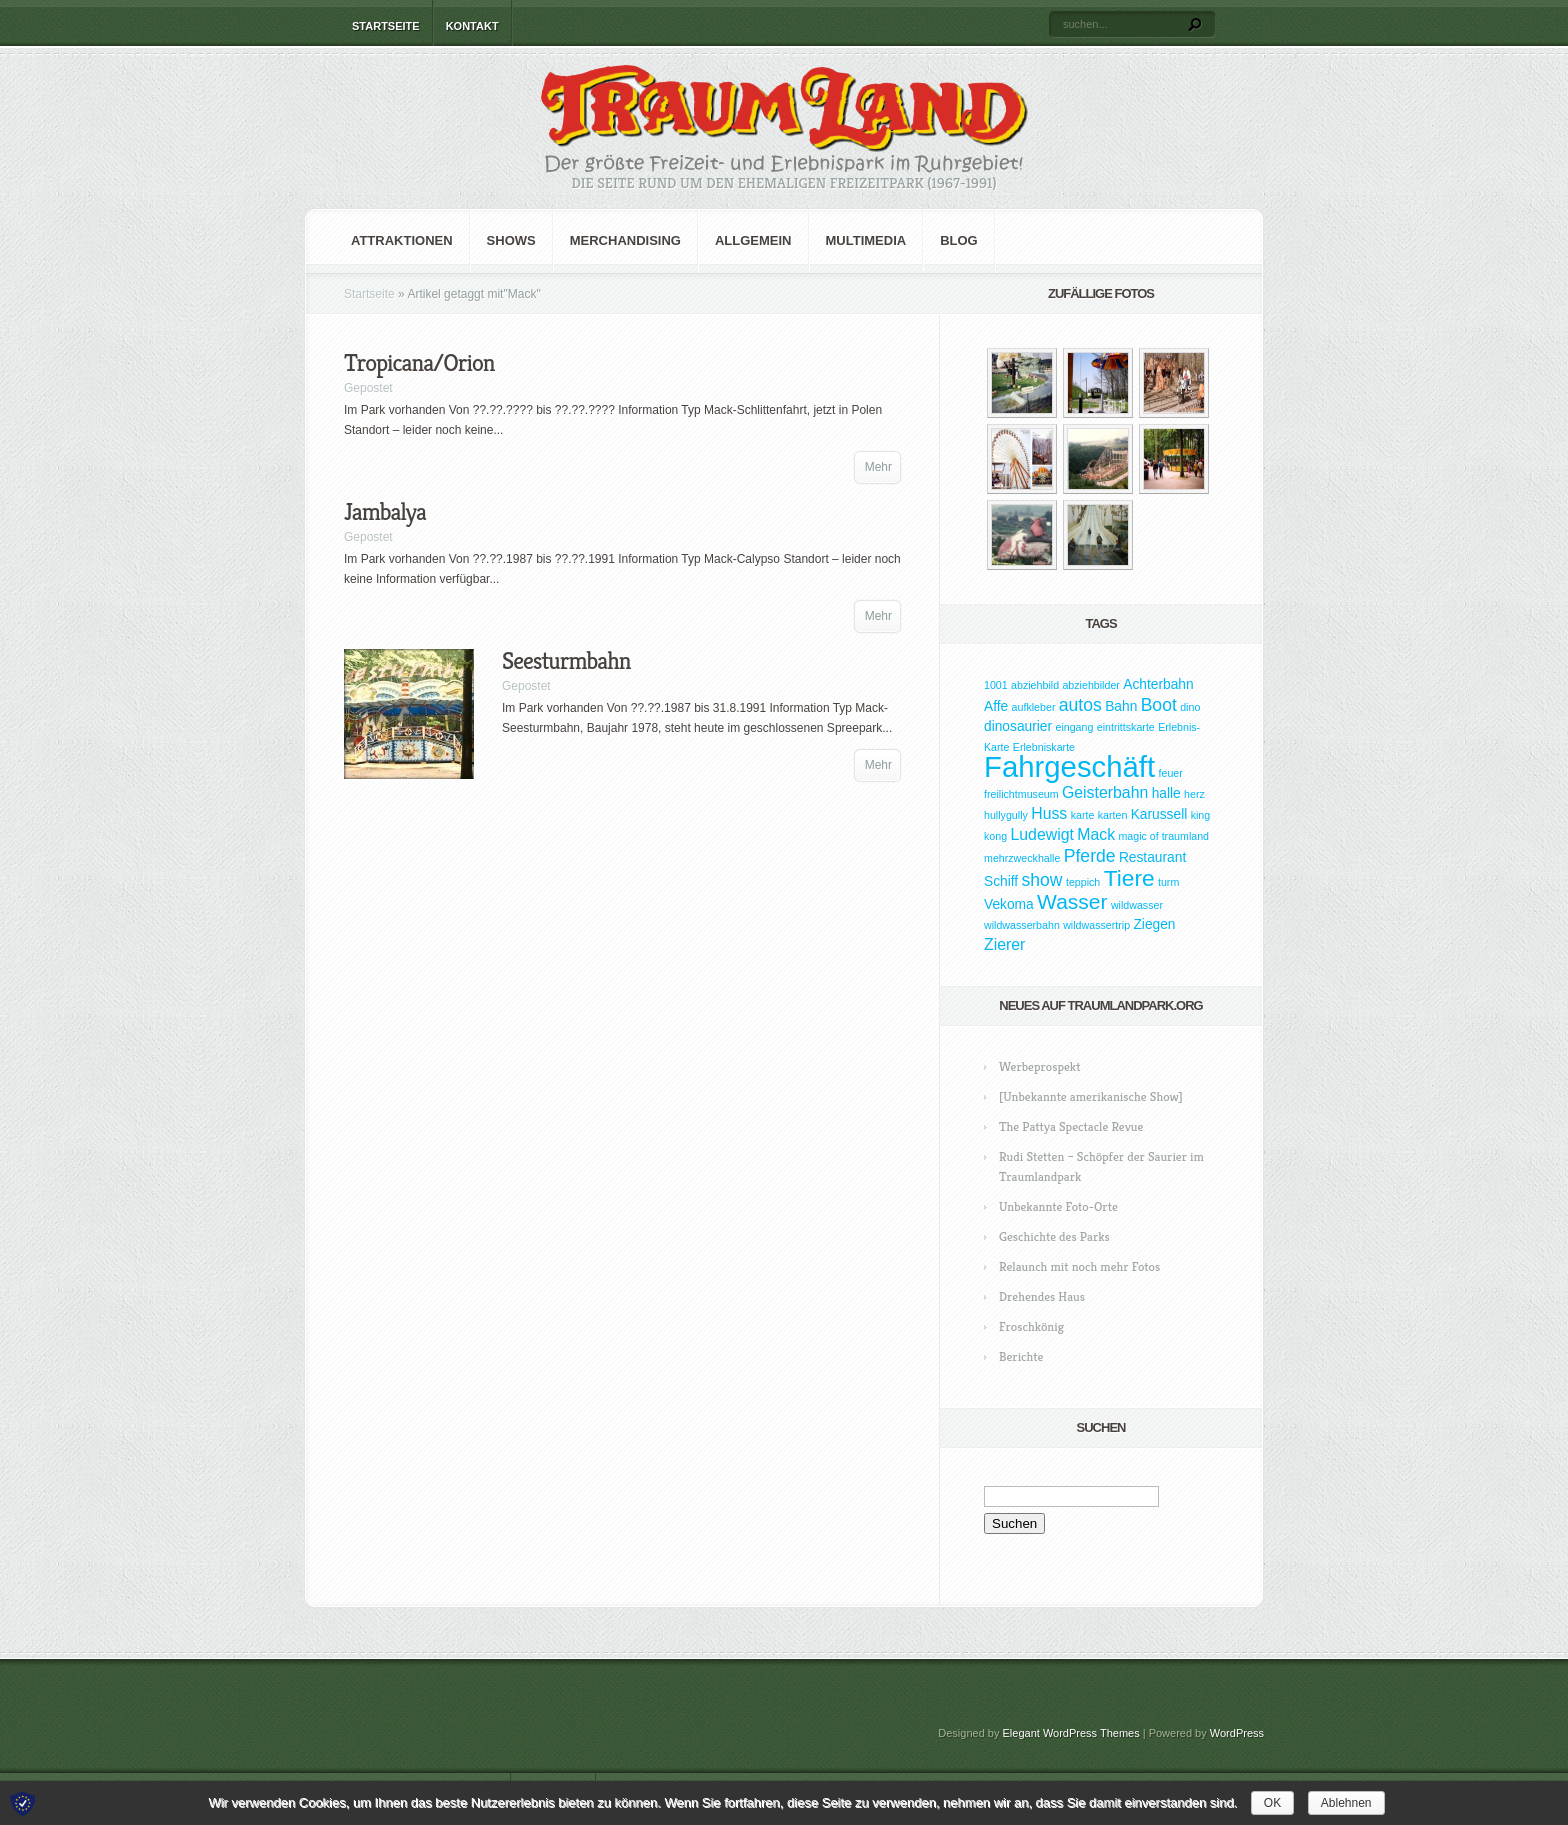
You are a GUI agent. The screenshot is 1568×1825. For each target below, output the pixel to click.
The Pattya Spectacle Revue (1071, 1126)
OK (1272, 1803)
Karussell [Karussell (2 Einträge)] (1159, 814)
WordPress (1237, 1733)
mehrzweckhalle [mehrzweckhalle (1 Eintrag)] (1022, 858)
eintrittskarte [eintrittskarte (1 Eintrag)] (1126, 727)
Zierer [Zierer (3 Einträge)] (1004, 944)
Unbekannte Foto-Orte (1058, 1206)
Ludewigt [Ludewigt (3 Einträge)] (1041, 834)
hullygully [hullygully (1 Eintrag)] (1006, 815)
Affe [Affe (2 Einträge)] (996, 706)
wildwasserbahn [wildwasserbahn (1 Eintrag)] (1022, 925)
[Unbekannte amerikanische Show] (1091, 1096)
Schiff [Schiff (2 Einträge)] (1001, 881)
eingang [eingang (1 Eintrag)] (1074, 727)
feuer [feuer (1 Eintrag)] (1171, 773)
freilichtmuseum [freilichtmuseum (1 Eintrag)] (1021, 794)
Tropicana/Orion (419, 363)
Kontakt (472, 26)
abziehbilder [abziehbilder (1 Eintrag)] (1090, 685)
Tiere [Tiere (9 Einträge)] (1129, 878)
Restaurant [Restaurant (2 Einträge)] (1152, 857)
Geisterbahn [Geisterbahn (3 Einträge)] (1105, 792)
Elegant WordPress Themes (1071, 1733)
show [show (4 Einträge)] (1042, 880)
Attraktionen (402, 240)
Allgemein (753, 240)
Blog (959, 240)
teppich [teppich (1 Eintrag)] (1083, 882)
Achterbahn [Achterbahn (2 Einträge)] (1158, 684)
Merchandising (625, 240)
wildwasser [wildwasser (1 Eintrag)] (1137, 905)
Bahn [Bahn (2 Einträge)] (1121, 706)
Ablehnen (1346, 1803)
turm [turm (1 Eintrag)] (1168, 882)
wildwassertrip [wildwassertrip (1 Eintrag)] (1096, 925)
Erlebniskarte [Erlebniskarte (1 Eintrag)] (1044, 747)
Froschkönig (1031, 1326)
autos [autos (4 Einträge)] (1080, 705)
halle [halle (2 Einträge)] (1166, 793)
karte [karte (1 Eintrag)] (1083, 815)
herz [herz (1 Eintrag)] (1194, 794)
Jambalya (385, 512)
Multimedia (866, 240)
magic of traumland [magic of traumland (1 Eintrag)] (1163, 836)
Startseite (386, 26)
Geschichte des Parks (1054, 1236)
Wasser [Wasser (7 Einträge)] (1072, 901)
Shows (511, 240)
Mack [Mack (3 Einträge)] (1096, 834)
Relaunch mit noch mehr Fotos (1079, 1266)
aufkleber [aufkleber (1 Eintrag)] (1034, 707)
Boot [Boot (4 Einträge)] (1159, 705)
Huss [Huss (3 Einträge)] (1049, 813)
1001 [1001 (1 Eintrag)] (996, 685)
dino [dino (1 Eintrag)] (1190, 707)
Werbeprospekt (1039, 1066)
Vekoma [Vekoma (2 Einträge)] (1009, 904)
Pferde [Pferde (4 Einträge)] (1090, 856)
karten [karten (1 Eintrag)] (1113, 815)
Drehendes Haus (1042, 1296)
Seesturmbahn (566, 661)
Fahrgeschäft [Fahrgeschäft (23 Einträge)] (1069, 766)
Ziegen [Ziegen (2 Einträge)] (1154, 924)
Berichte (1021, 1356)
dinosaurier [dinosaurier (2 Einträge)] (1018, 726)
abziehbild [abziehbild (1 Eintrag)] (1035, 685)
